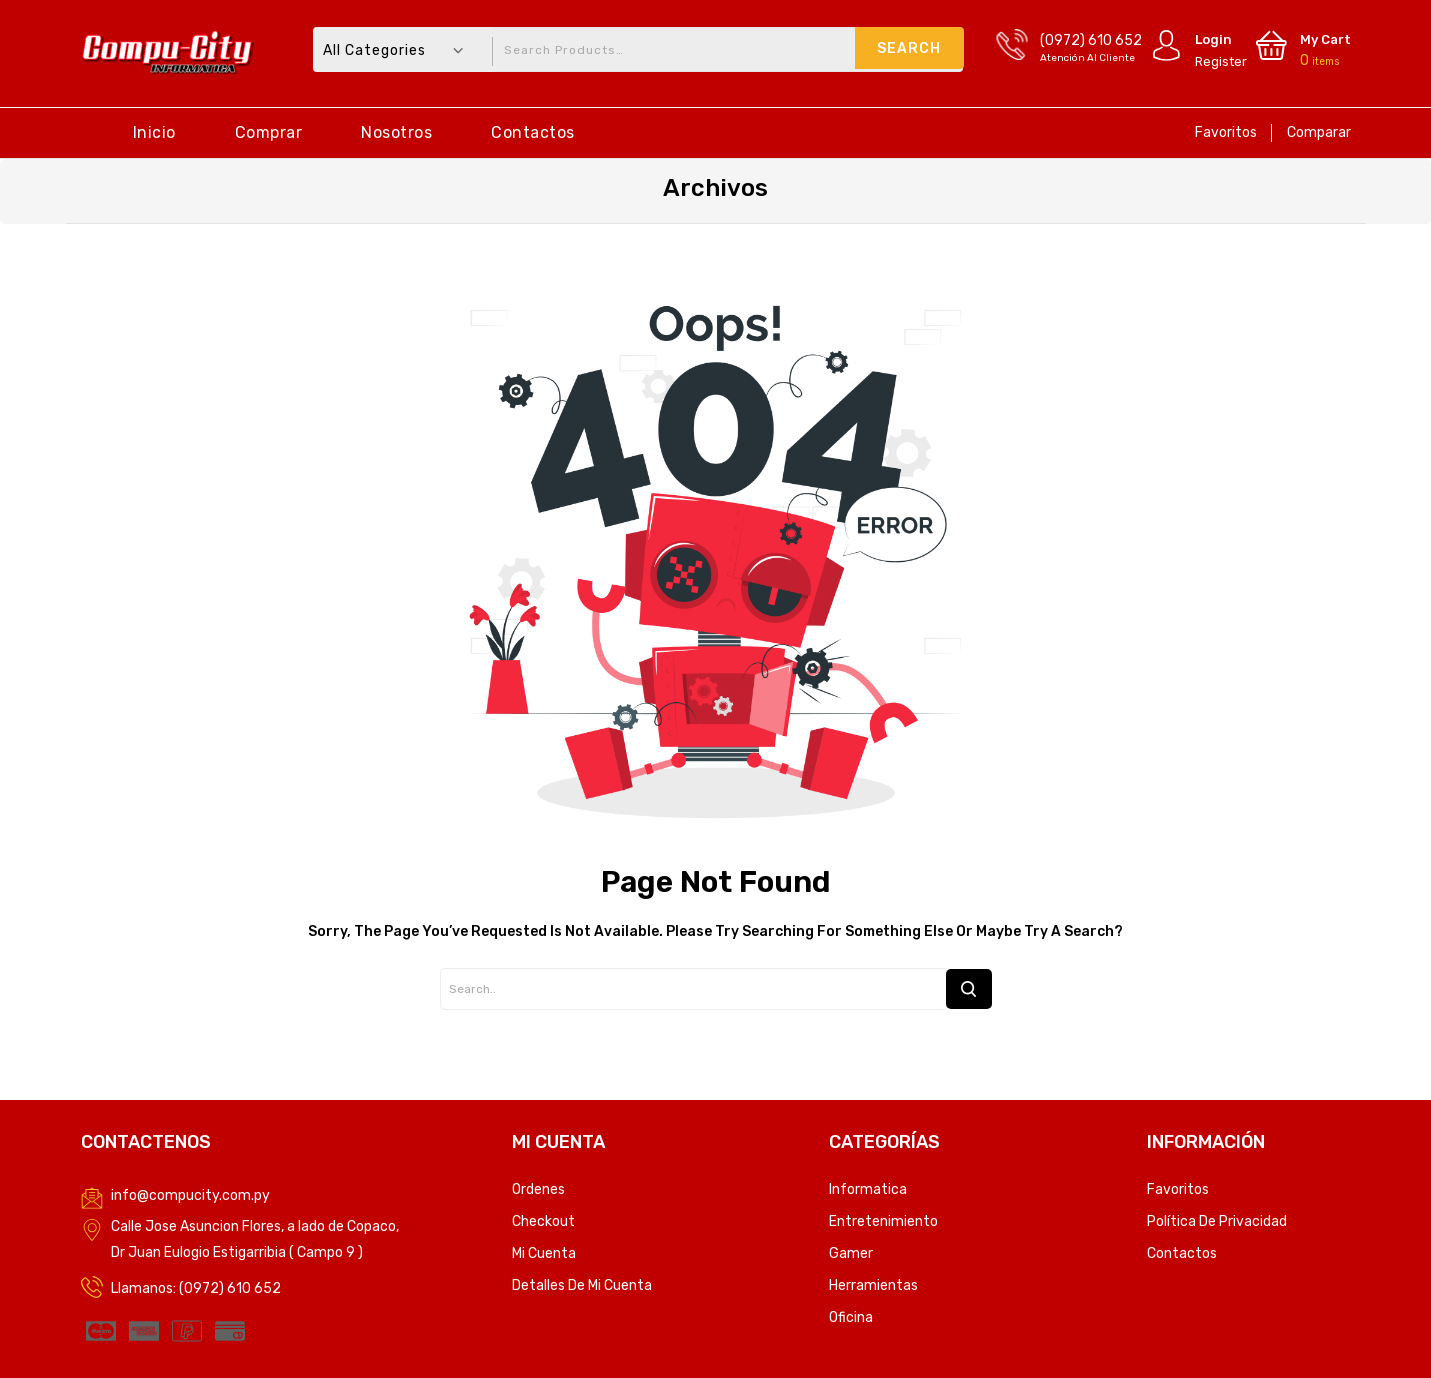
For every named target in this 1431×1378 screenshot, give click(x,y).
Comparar (1319, 132)
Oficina (851, 1317)
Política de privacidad (1217, 1221)
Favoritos (1226, 132)
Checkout (543, 1221)
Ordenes (538, 1189)
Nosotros (396, 132)
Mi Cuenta (544, 1253)
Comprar (269, 132)
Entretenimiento (883, 1221)
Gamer (851, 1253)
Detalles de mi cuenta (582, 1285)
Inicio (154, 132)
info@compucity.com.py (190, 1195)
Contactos (533, 132)
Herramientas (873, 1285)
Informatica (868, 1189)
